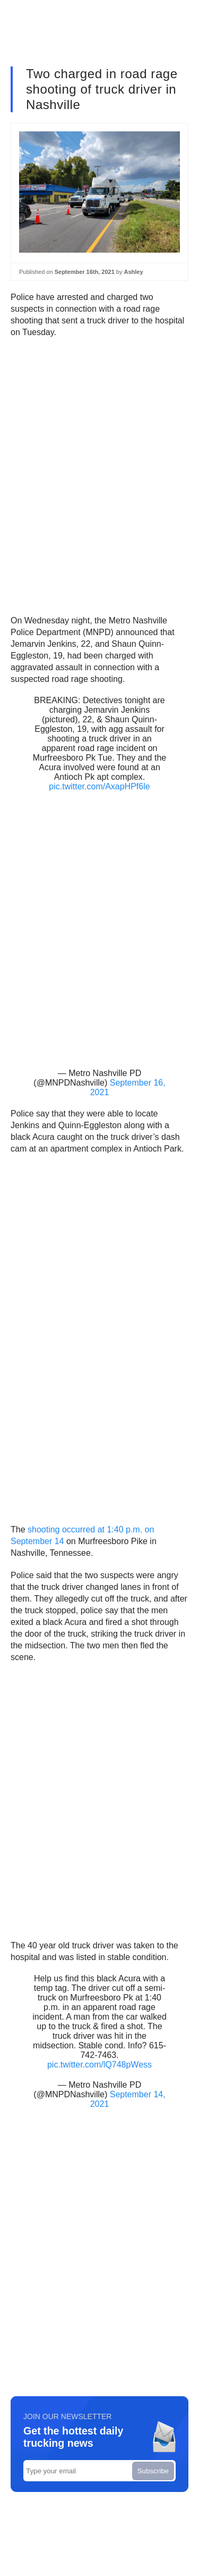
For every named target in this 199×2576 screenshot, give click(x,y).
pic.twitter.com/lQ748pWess (99, 2064)
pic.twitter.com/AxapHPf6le (99, 786)
